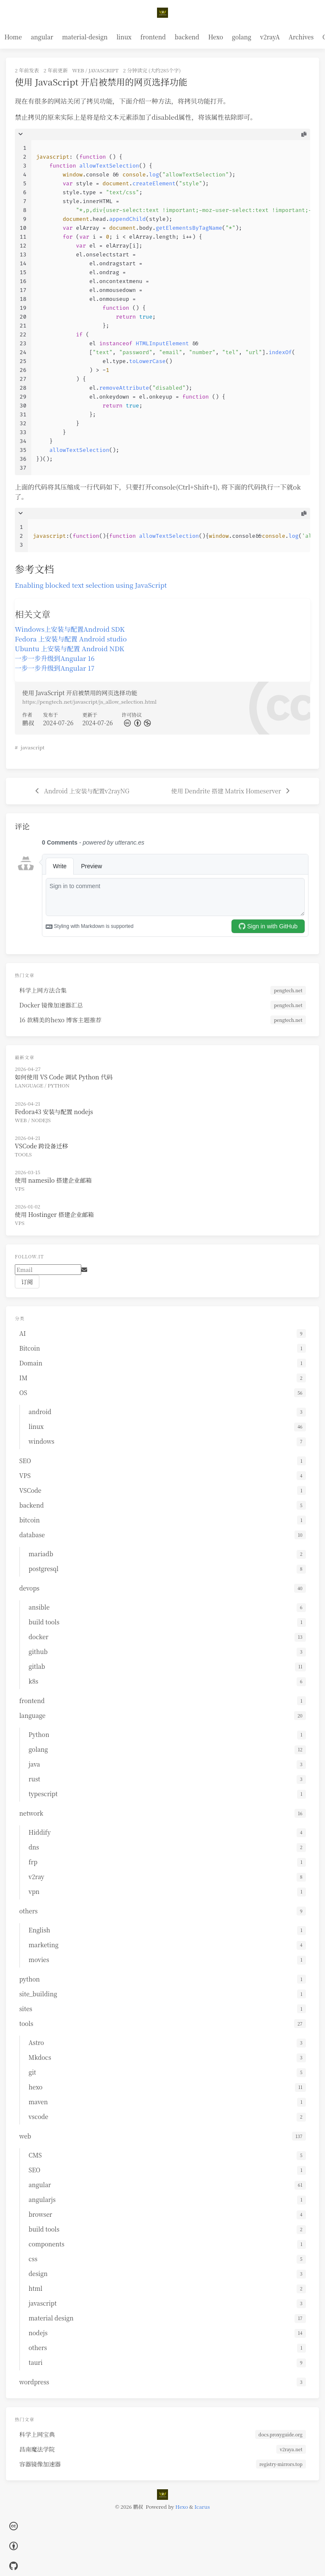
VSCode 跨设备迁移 (41, 1146)
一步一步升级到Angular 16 (54, 658)
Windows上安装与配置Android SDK (69, 628)
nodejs (41, 1119)
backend (187, 37)
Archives (301, 37)
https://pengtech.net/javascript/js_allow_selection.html (89, 701)
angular (42, 37)
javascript (103, 70)
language (29, 1085)
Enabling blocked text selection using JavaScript (91, 584)
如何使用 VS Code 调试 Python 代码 (64, 1077)
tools (23, 1154)
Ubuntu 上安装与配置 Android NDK (69, 648)
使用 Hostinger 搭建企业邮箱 (54, 1214)
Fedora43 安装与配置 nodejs (54, 1111)
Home (13, 37)
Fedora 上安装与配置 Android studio (71, 638)
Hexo (215, 37)
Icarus (202, 2506)
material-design (84, 37)
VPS (20, 1188)
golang (241, 37)
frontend (153, 37)
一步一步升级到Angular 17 (54, 667)
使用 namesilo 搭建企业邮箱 (53, 1180)
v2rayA (270, 37)
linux (124, 37)
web (78, 70)
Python (59, 1085)
